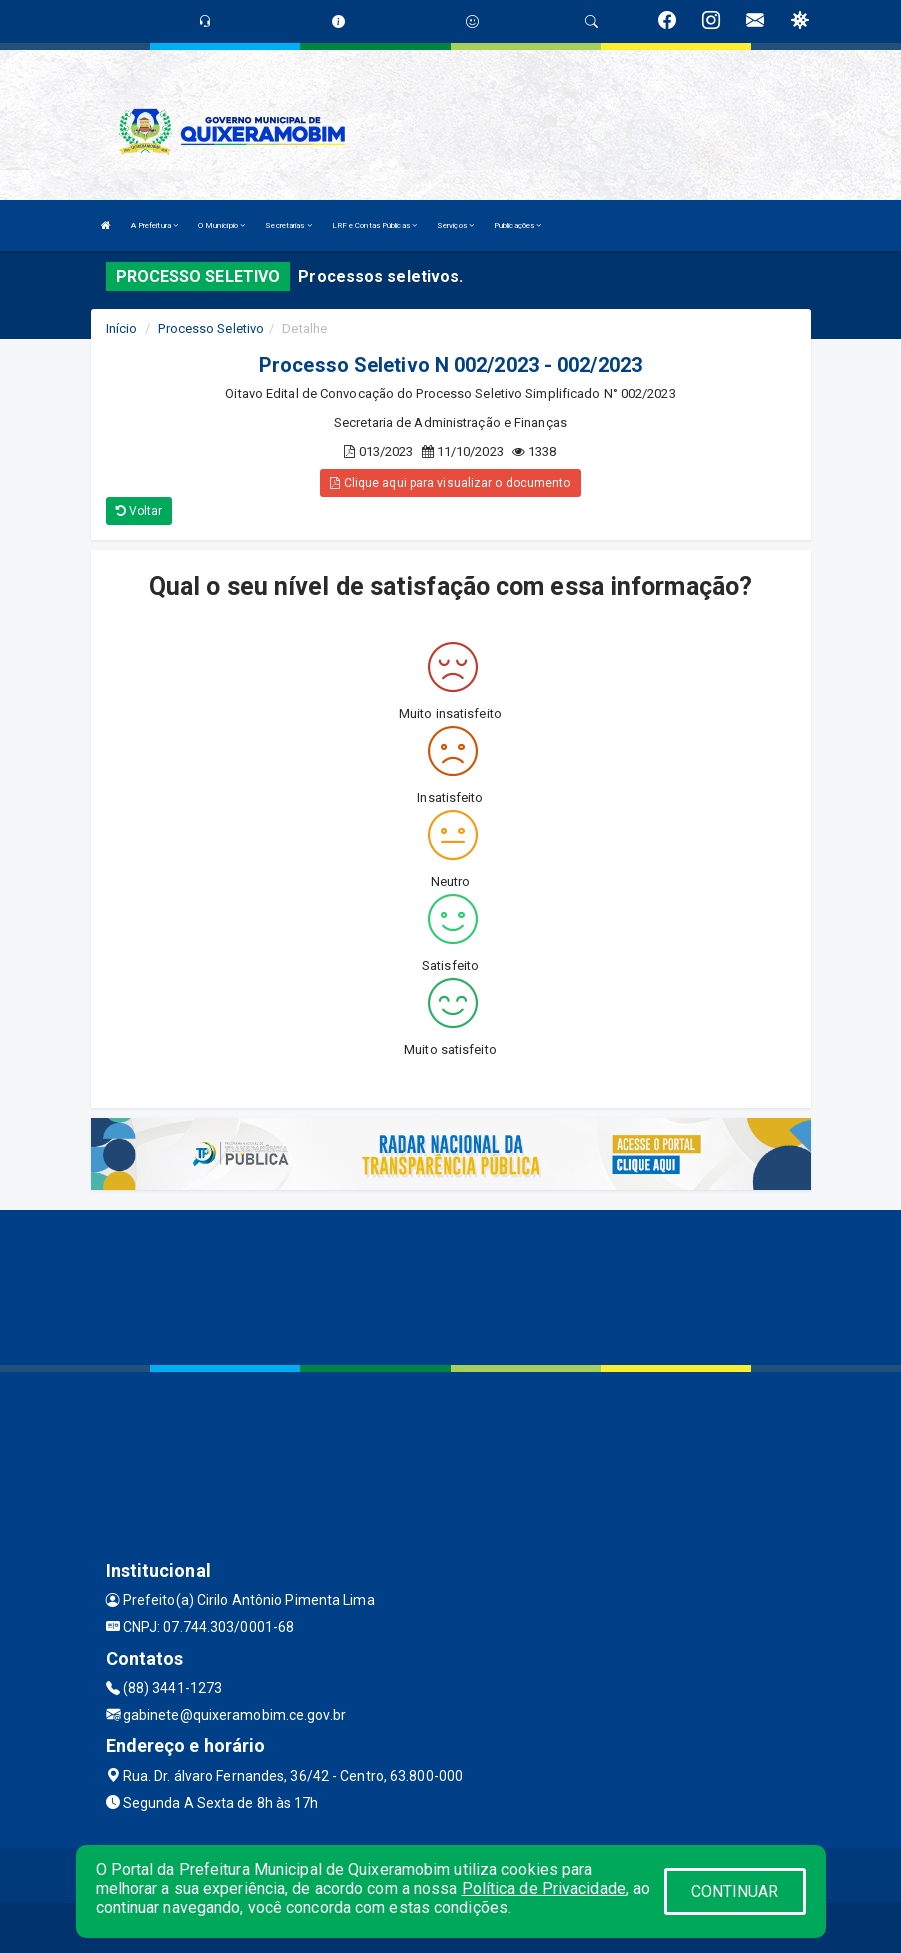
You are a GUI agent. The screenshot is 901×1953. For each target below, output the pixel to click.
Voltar (139, 511)
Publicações (517, 225)
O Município (221, 225)
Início (122, 328)
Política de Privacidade (544, 1888)
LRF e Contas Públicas (374, 225)
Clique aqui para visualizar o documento (450, 483)
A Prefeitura (154, 225)
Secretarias (288, 225)
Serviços (455, 225)
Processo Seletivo (211, 328)
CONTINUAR (735, 1891)
